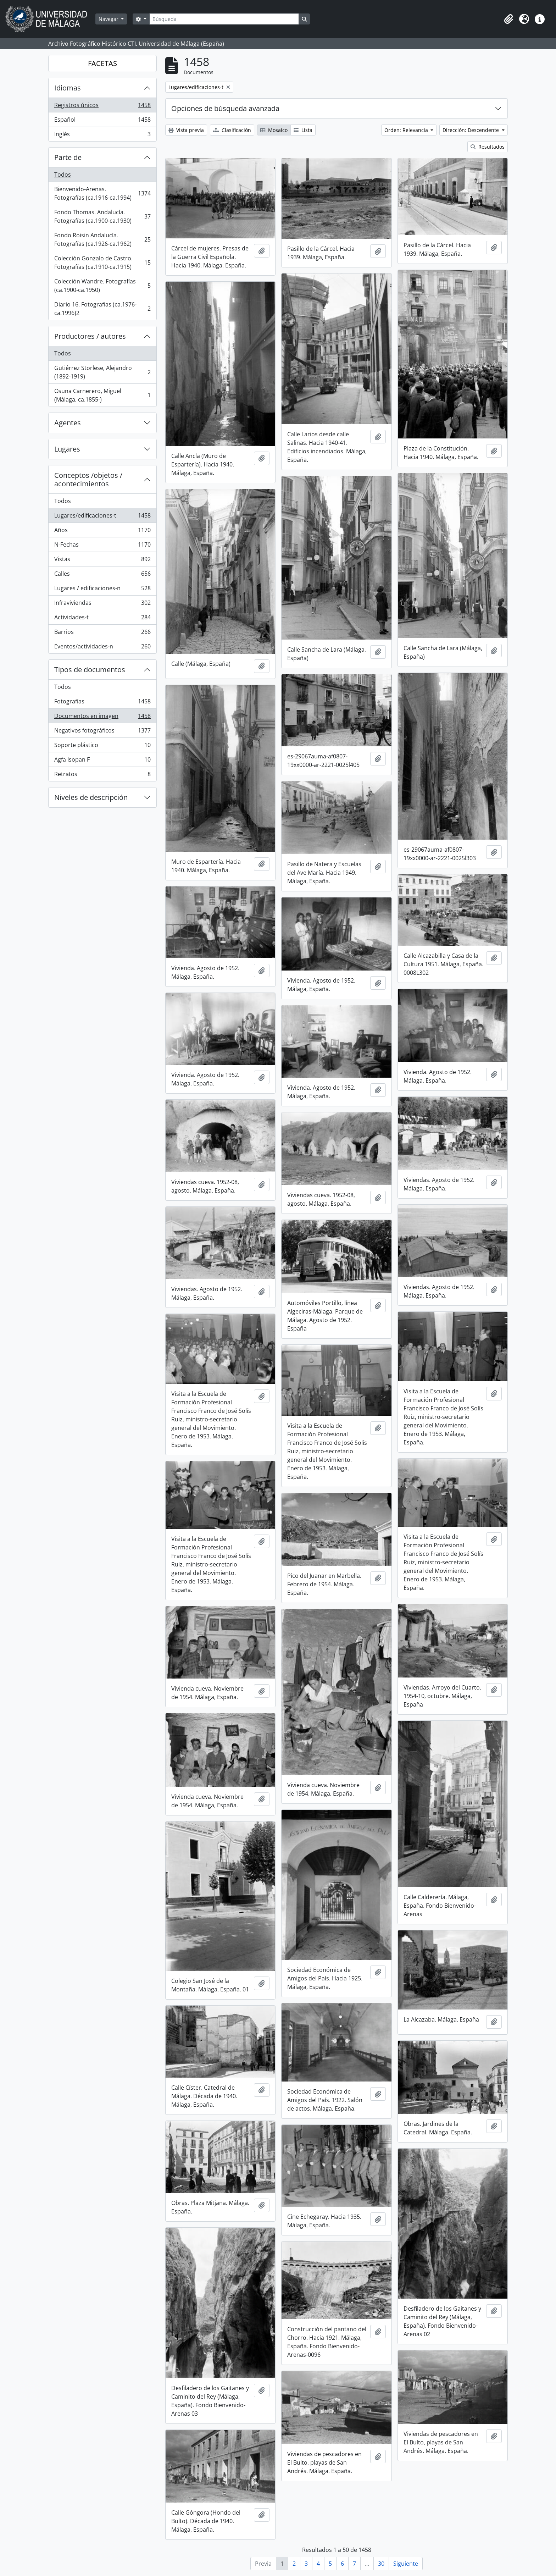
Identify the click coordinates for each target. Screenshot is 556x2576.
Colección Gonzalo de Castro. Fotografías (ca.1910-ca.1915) (102, 262)
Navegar (109, 19)
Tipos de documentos (89, 669)
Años (102, 531)
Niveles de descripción (91, 797)
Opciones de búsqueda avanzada (225, 108)
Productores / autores (90, 336)
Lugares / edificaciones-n (102, 590)
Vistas (102, 560)
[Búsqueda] (224, 18)
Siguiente (405, 2563)
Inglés (102, 135)
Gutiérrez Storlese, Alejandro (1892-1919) (102, 372)
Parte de (68, 157)
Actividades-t (102, 619)
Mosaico (274, 130)
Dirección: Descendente (471, 130)
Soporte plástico (102, 746)
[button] (508, 19)
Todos (62, 174)
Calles (102, 575)
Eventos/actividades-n (102, 647)
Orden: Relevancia (406, 130)
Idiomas (67, 88)
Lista (303, 130)
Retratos (102, 775)
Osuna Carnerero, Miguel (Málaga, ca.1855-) (102, 395)
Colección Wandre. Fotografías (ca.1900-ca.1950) (102, 285)
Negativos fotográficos (102, 732)
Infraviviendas (102, 604)
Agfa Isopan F (102, 761)
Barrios (102, 633)
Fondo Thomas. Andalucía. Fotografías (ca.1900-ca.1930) (102, 216)
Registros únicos (102, 106)
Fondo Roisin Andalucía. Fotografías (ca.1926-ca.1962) (102, 239)
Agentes (67, 422)
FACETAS (102, 63)
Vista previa (186, 130)
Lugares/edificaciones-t (102, 517)
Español (102, 121)
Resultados (488, 146)
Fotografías (102, 703)
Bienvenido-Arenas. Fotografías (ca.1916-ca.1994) (102, 193)
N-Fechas (102, 546)
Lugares (67, 449)
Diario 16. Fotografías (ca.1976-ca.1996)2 (102, 308)
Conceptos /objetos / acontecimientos (88, 479)
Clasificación (232, 130)
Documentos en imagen (102, 717)
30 (381, 2563)
